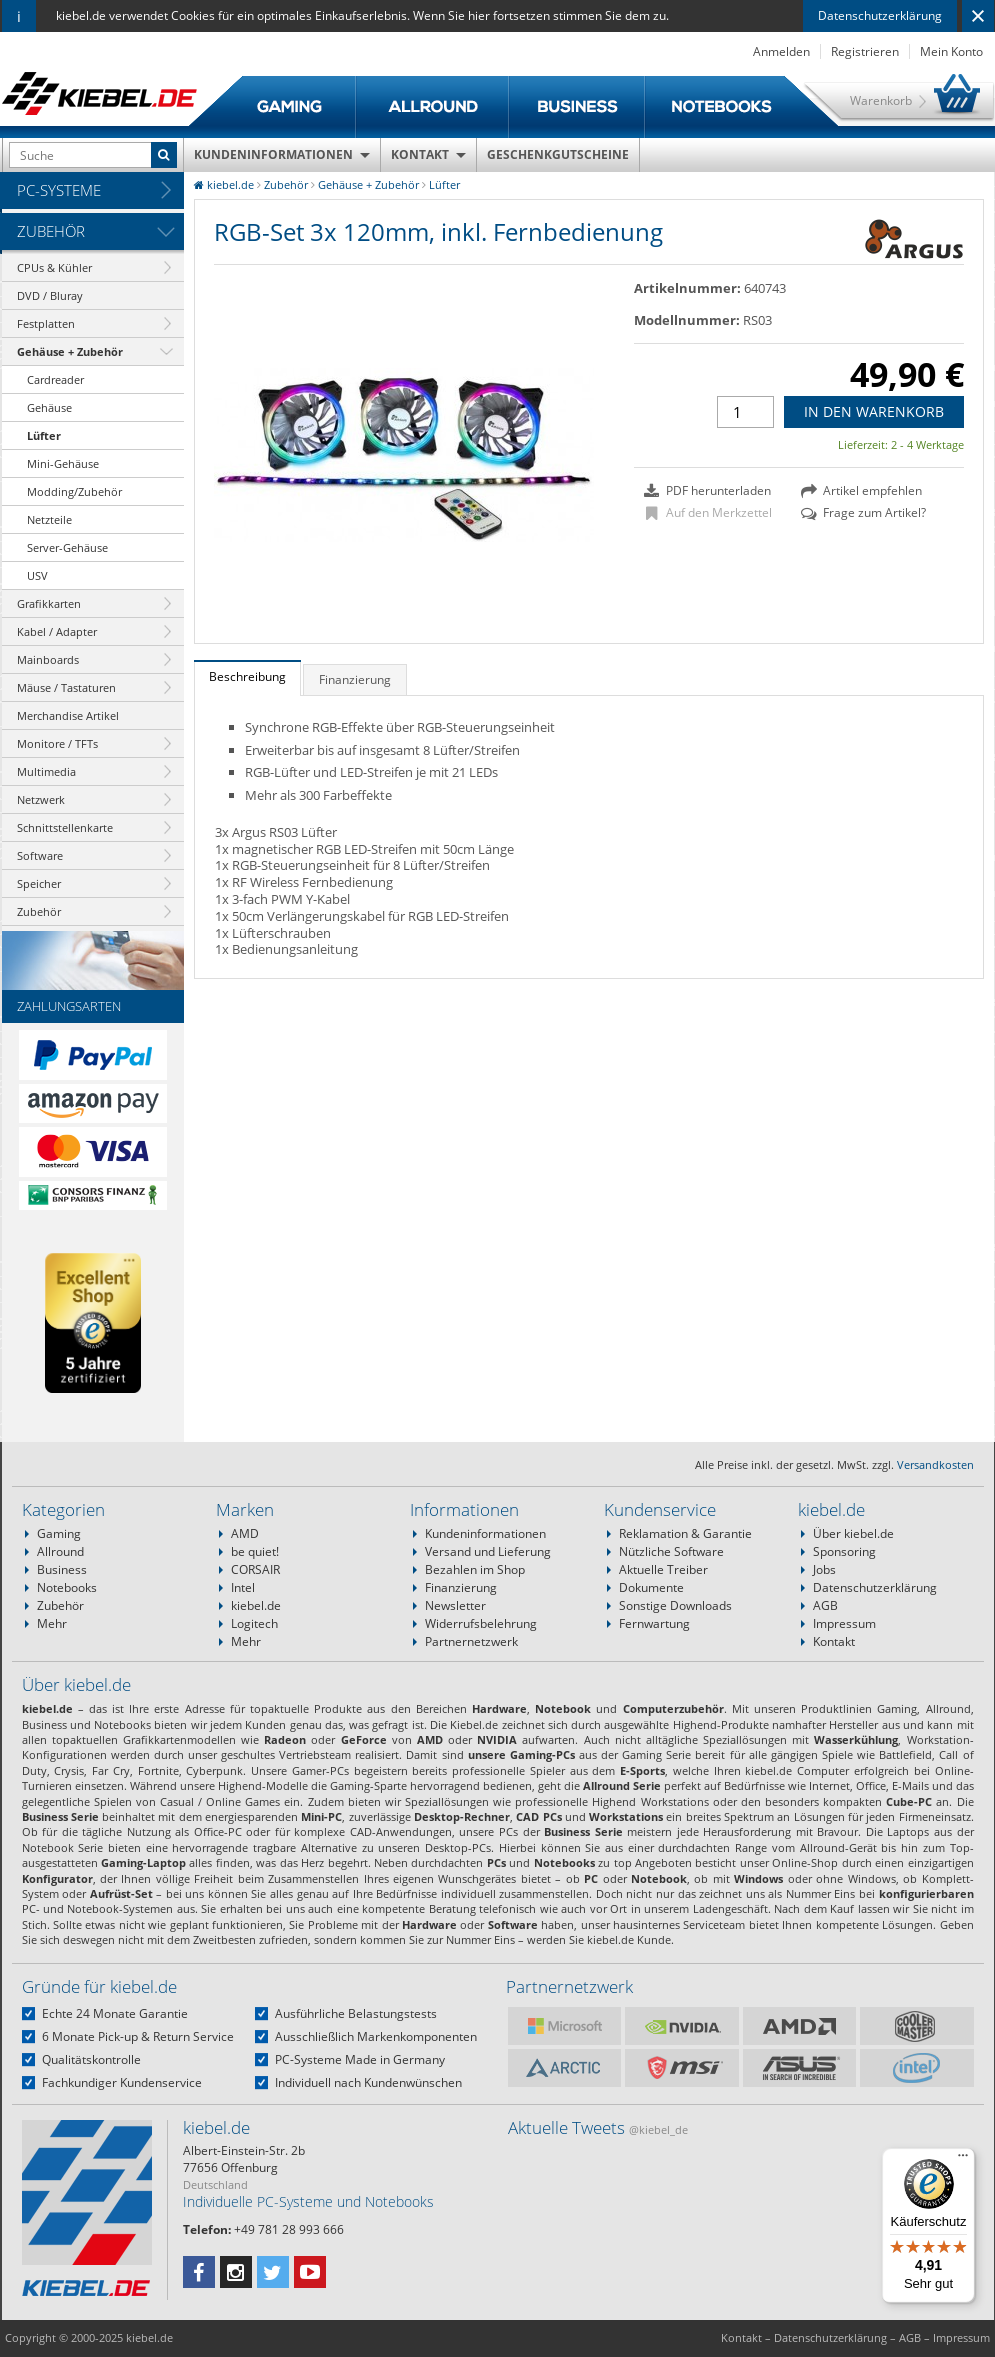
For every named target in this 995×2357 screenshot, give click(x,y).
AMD (245, 1533)
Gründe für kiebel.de (99, 1986)
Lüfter (44, 435)
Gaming (59, 1533)
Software (40, 855)
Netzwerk (41, 799)
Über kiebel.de (853, 1533)
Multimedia (46, 771)
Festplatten (46, 323)
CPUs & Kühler (54, 267)
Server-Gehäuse (67, 547)
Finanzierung (461, 1587)
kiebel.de (256, 1605)
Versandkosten (935, 1464)
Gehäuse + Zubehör (70, 351)
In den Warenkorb (874, 411)
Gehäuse (49, 407)
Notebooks (67, 1587)
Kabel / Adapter (57, 631)
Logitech (254, 1623)
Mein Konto (951, 51)
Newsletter (455, 1605)
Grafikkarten (49, 603)
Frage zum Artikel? (863, 513)
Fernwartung (654, 1623)
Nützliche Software (671, 1551)
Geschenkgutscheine (558, 154)
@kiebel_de (658, 2129)
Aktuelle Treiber (663, 1569)
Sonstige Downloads (675, 1605)
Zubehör (51, 231)
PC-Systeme (59, 190)
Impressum (844, 1623)
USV (37, 575)
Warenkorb (881, 100)
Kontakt (420, 154)
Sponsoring (844, 1551)
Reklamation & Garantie (685, 1533)
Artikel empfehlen (861, 491)
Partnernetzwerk (471, 1641)
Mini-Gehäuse (63, 463)
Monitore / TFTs (57, 743)
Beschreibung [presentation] (247, 676)
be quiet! (255, 1551)
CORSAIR (255, 1569)
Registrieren (865, 51)
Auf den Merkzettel (709, 513)
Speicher (39, 883)
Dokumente (651, 1587)
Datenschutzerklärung (880, 15)
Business (62, 1569)
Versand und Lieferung (488, 1551)
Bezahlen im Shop (475, 1569)
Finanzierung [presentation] (355, 679)
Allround (60, 1551)
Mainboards (48, 659)
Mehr (52, 1623)
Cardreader (55, 379)
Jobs (824, 1569)
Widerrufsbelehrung (481, 1623)
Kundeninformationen (273, 154)
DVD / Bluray (50, 295)
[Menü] (963, 2160)
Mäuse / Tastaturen (66, 687)
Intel (243, 1587)
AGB (825, 1605)
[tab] (247, 678)
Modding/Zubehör (74, 491)
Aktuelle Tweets (598, 2127)
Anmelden (781, 51)
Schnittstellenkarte (65, 827)
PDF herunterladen (707, 491)
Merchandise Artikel (68, 715)
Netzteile (49, 519)
